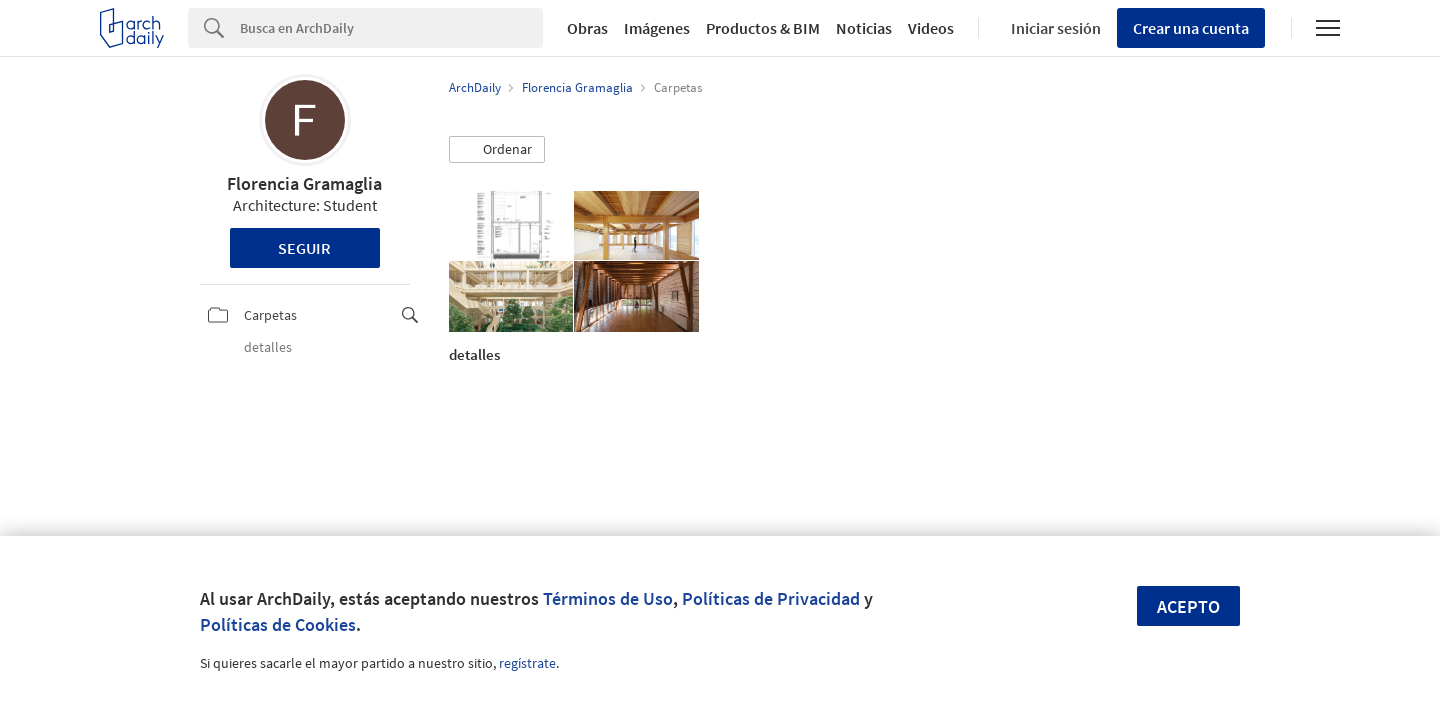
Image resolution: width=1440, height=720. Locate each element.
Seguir (304, 248)
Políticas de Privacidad (771, 598)
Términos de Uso (608, 598)
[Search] (391, 28)
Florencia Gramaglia (304, 183)
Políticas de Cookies (278, 624)
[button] (497, 150)
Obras (587, 28)
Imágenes (657, 28)
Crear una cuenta (1191, 28)
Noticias (864, 28)
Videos (931, 28)
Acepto (1188, 606)
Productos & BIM (763, 28)
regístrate (527, 663)
